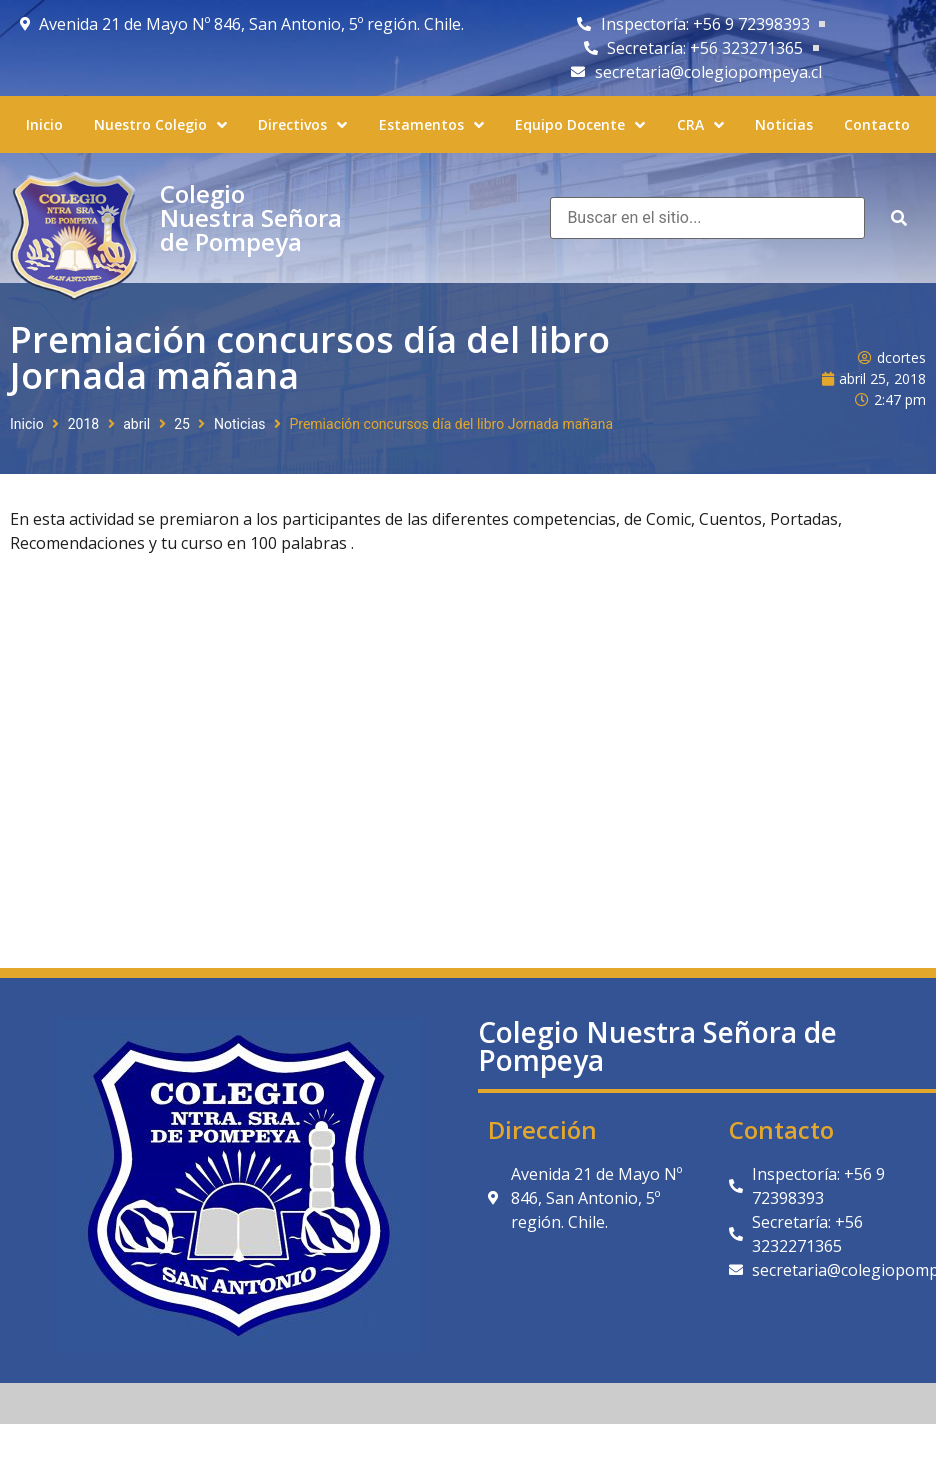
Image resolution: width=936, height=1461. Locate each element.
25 (182, 424)
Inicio (27, 424)
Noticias (240, 424)
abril (136, 424)
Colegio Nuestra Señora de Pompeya (251, 217)
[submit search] (899, 218)
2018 (83, 424)
